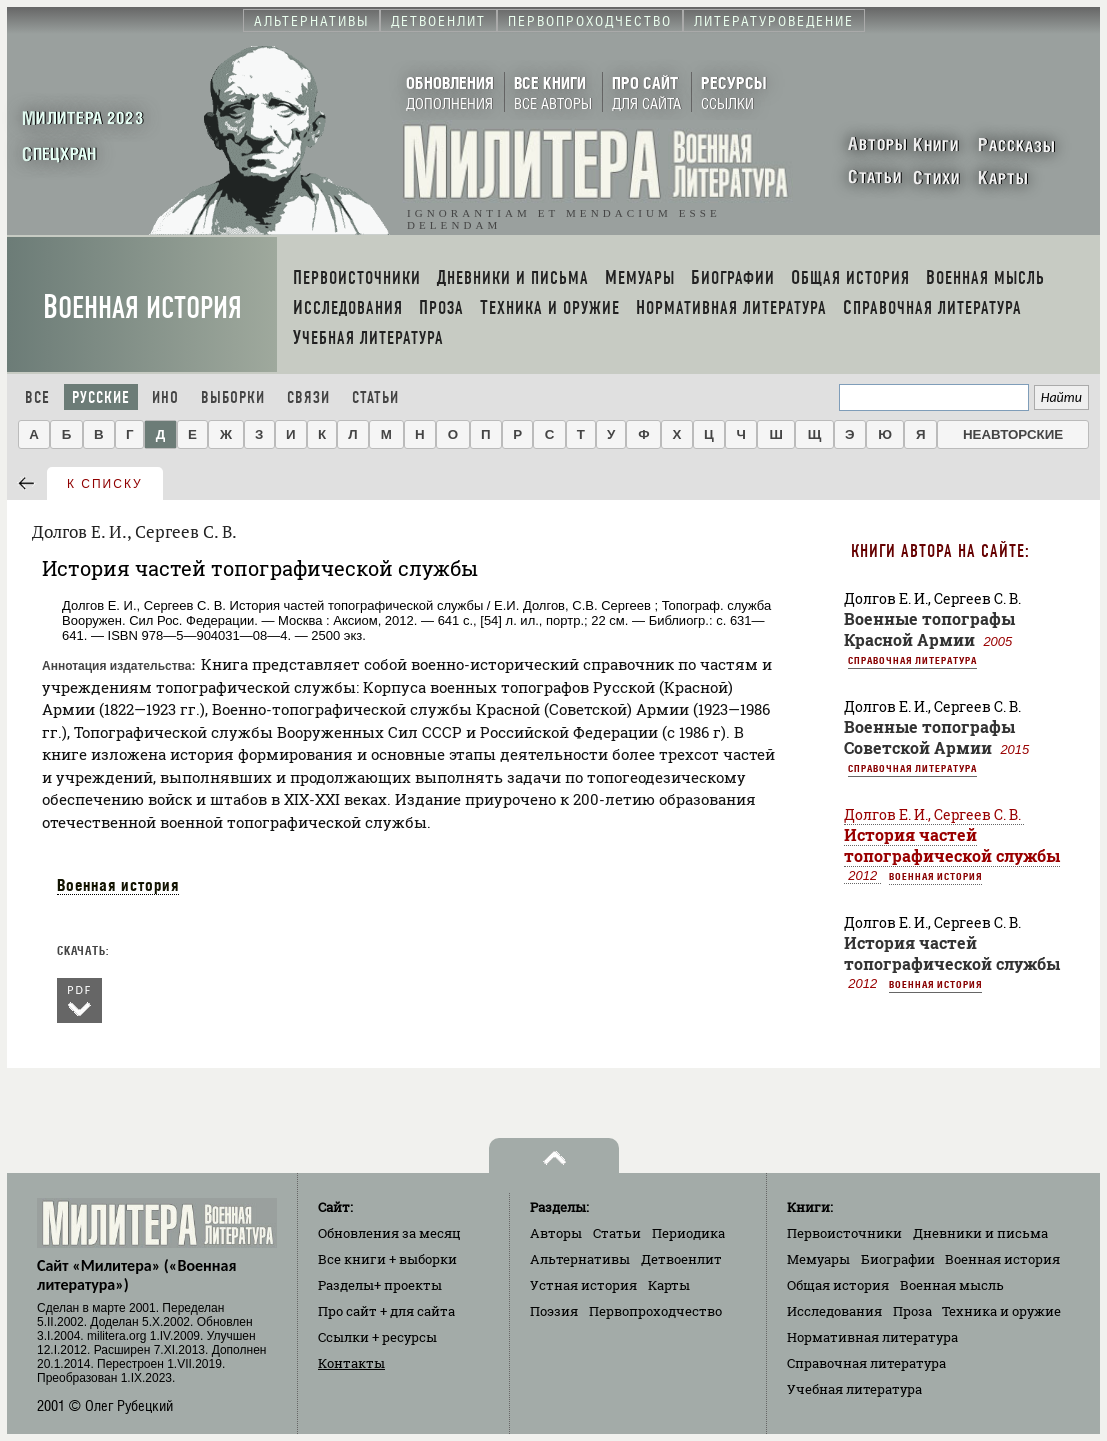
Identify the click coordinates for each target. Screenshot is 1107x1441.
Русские (101, 397)
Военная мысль (952, 1285)
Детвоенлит (681, 1259)
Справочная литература (912, 660)
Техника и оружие (1001, 1311)
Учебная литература (854, 1389)
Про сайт (386, 1311)
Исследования (834, 1311)
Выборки (233, 397)
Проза (912, 1311)
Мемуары (818, 1259)
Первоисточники (844, 1233)
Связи (308, 397)
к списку (105, 484)
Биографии (898, 1259)
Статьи (375, 397)
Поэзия (554, 1311)
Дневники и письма (980, 1233)
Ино (165, 397)
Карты (669, 1285)
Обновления (389, 1233)
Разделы (380, 1285)
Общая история (838, 1285)
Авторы (556, 1233)
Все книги (387, 1259)
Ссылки (377, 1337)
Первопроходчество (655, 1311)
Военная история (142, 307)
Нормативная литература (872, 1337)
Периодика (688, 1233)
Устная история (583, 1285)
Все (37, 397)
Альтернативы (580, 1259)
